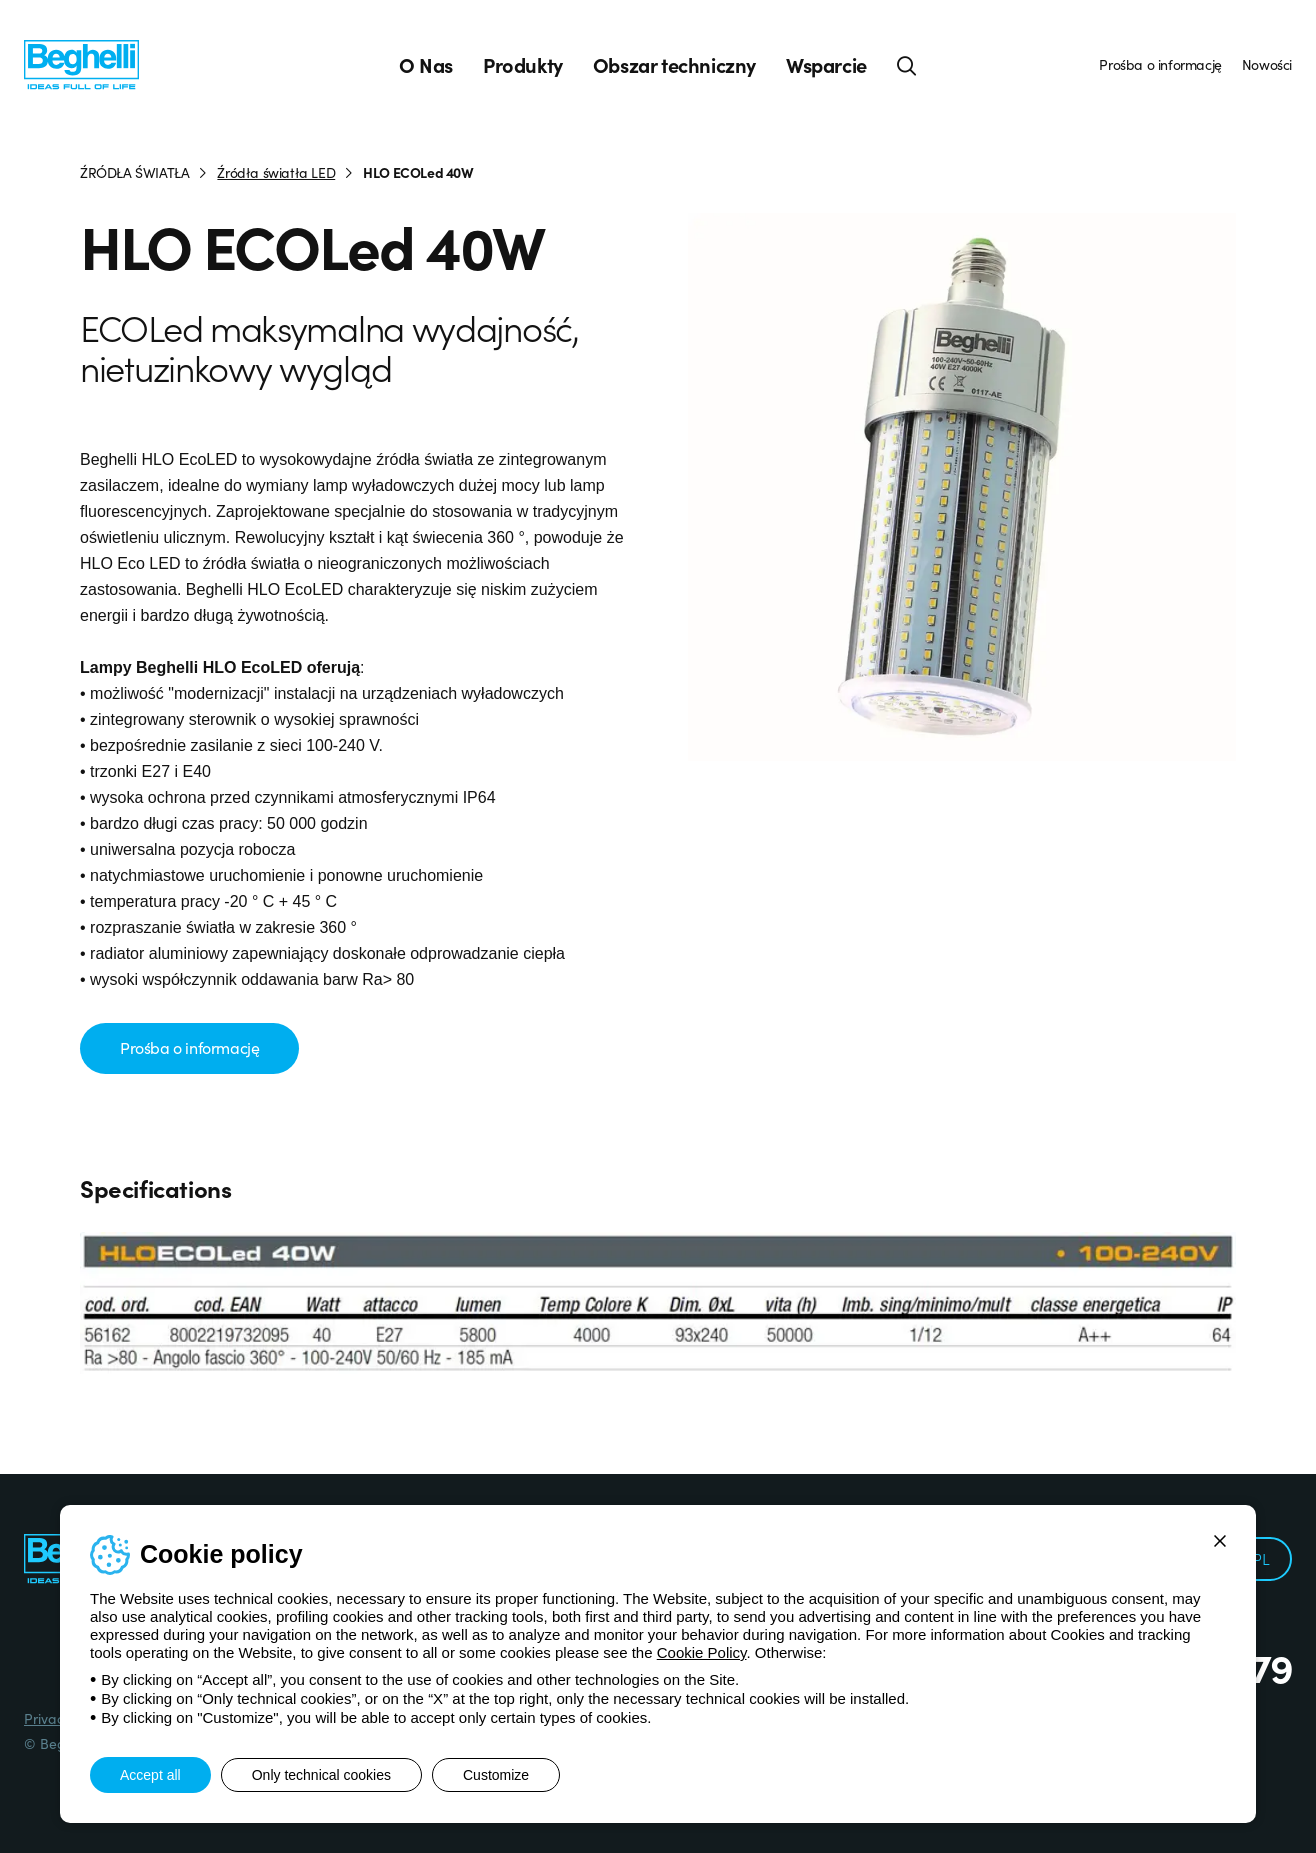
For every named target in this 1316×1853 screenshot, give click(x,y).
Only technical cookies (321, 1775)
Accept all (150, 1775)
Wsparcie (826, 65)
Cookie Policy (702, 1652)
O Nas (426, 65)
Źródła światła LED (276, 172)
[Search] (907, 65)
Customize (496, 1775)
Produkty (523, 65)
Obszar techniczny (674, 65)
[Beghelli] (81, 63)
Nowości (1267, 64)
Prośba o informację (1160, 64)
